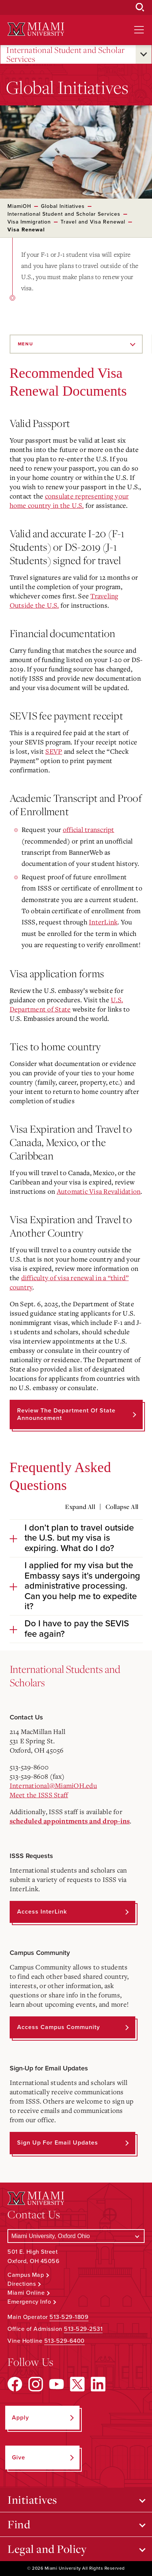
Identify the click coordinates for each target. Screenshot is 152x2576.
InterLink (103, 921)
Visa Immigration (29, 222)
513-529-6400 (64, 2341)
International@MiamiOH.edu (53, 1785)
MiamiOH (19, 206)
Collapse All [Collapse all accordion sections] (122, 1507)
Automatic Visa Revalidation (99, 1191)
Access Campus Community (58, 2027)
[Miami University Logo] (35, 29)
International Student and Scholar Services (65, 54)
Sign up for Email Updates (57, 2142)
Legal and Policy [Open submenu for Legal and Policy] (47, 2548)
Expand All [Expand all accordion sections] (80, 1507)
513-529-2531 (83, 2329)
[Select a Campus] (75, 2236)
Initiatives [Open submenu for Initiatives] (32, 2499)
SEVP (53, 751)
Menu (25, 343)
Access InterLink (42, 1911)
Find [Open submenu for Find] (18, 2524)
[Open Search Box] (140, 7)
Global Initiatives (63, 206)
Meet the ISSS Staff (39, 1794)
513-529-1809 (68, 2317)
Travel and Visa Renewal (93, 222)
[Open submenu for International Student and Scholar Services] (144, 54)
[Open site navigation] (139, 29)
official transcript (88, 829)
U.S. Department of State (66, 1004)
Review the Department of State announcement (66, 1414)
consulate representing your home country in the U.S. (69, 500)
